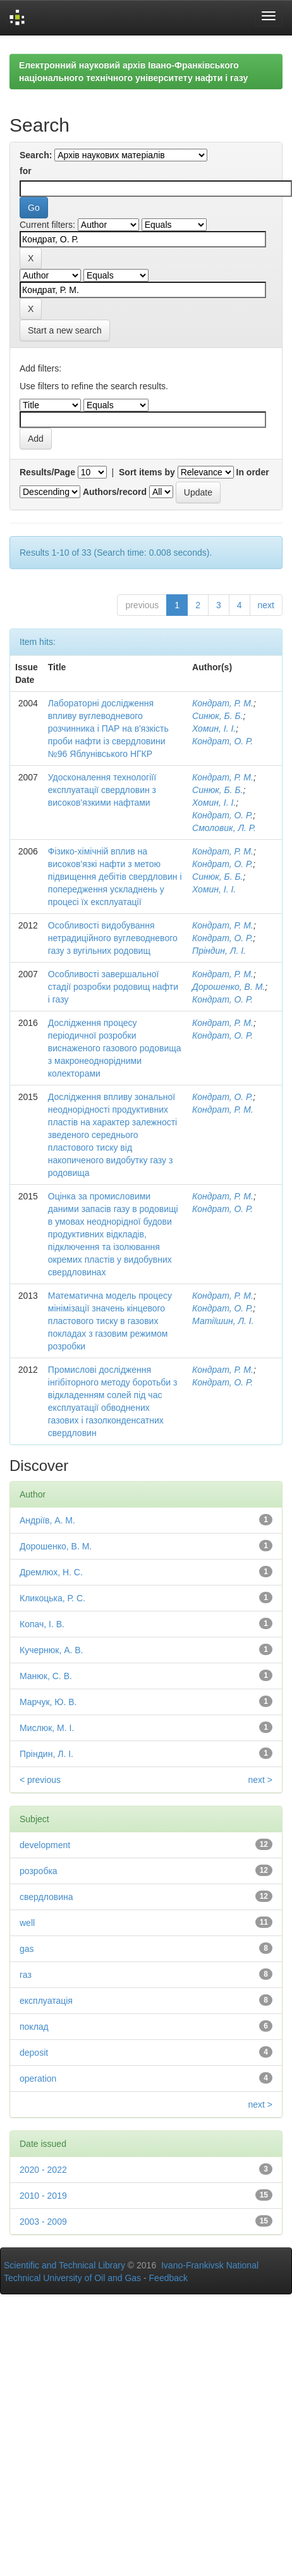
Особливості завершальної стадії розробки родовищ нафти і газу (113, 986)
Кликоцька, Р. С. (52, 1598)
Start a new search (65, 330)
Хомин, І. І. (214, 728)
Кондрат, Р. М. (222, 703)
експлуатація (46, 2001)
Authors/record (115, 492)
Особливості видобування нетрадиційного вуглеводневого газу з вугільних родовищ (113, 938)
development (45, 1845)
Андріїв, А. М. (47, 1520)
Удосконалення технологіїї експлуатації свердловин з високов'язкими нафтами (102, 790)
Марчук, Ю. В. (48, 1702)
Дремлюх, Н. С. (51, 1572)
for (26, 171)
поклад (34, 2027)
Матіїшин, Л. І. (223, 1321)
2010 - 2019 (43, 2196)
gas (27, 1949)
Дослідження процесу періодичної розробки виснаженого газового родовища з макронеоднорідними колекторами (114, 1048)
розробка (39, 1871)
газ (26, 1975)
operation (38, 2078)
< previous (40, 1780)
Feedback (168, 2278)
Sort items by (147, 472)
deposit (34, 2053)
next (266, 605)
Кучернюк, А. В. (51, 1650)
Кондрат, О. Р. (222, 741)
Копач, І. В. (42, 1624)
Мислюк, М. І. (47, 1728)
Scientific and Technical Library (64, 2265)
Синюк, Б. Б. (217, 716)
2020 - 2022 (43, 2170)
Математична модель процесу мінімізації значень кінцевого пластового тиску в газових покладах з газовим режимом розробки (110, 1321)
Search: (36, 155)
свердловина (46, 1897)
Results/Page (47, 472)
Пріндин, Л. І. (219, 951)
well (27, 1923)
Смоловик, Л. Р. (224, 828)
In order (252, 472)
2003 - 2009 (43, 2221)
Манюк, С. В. (46, 1676)
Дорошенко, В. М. (228, 987)
